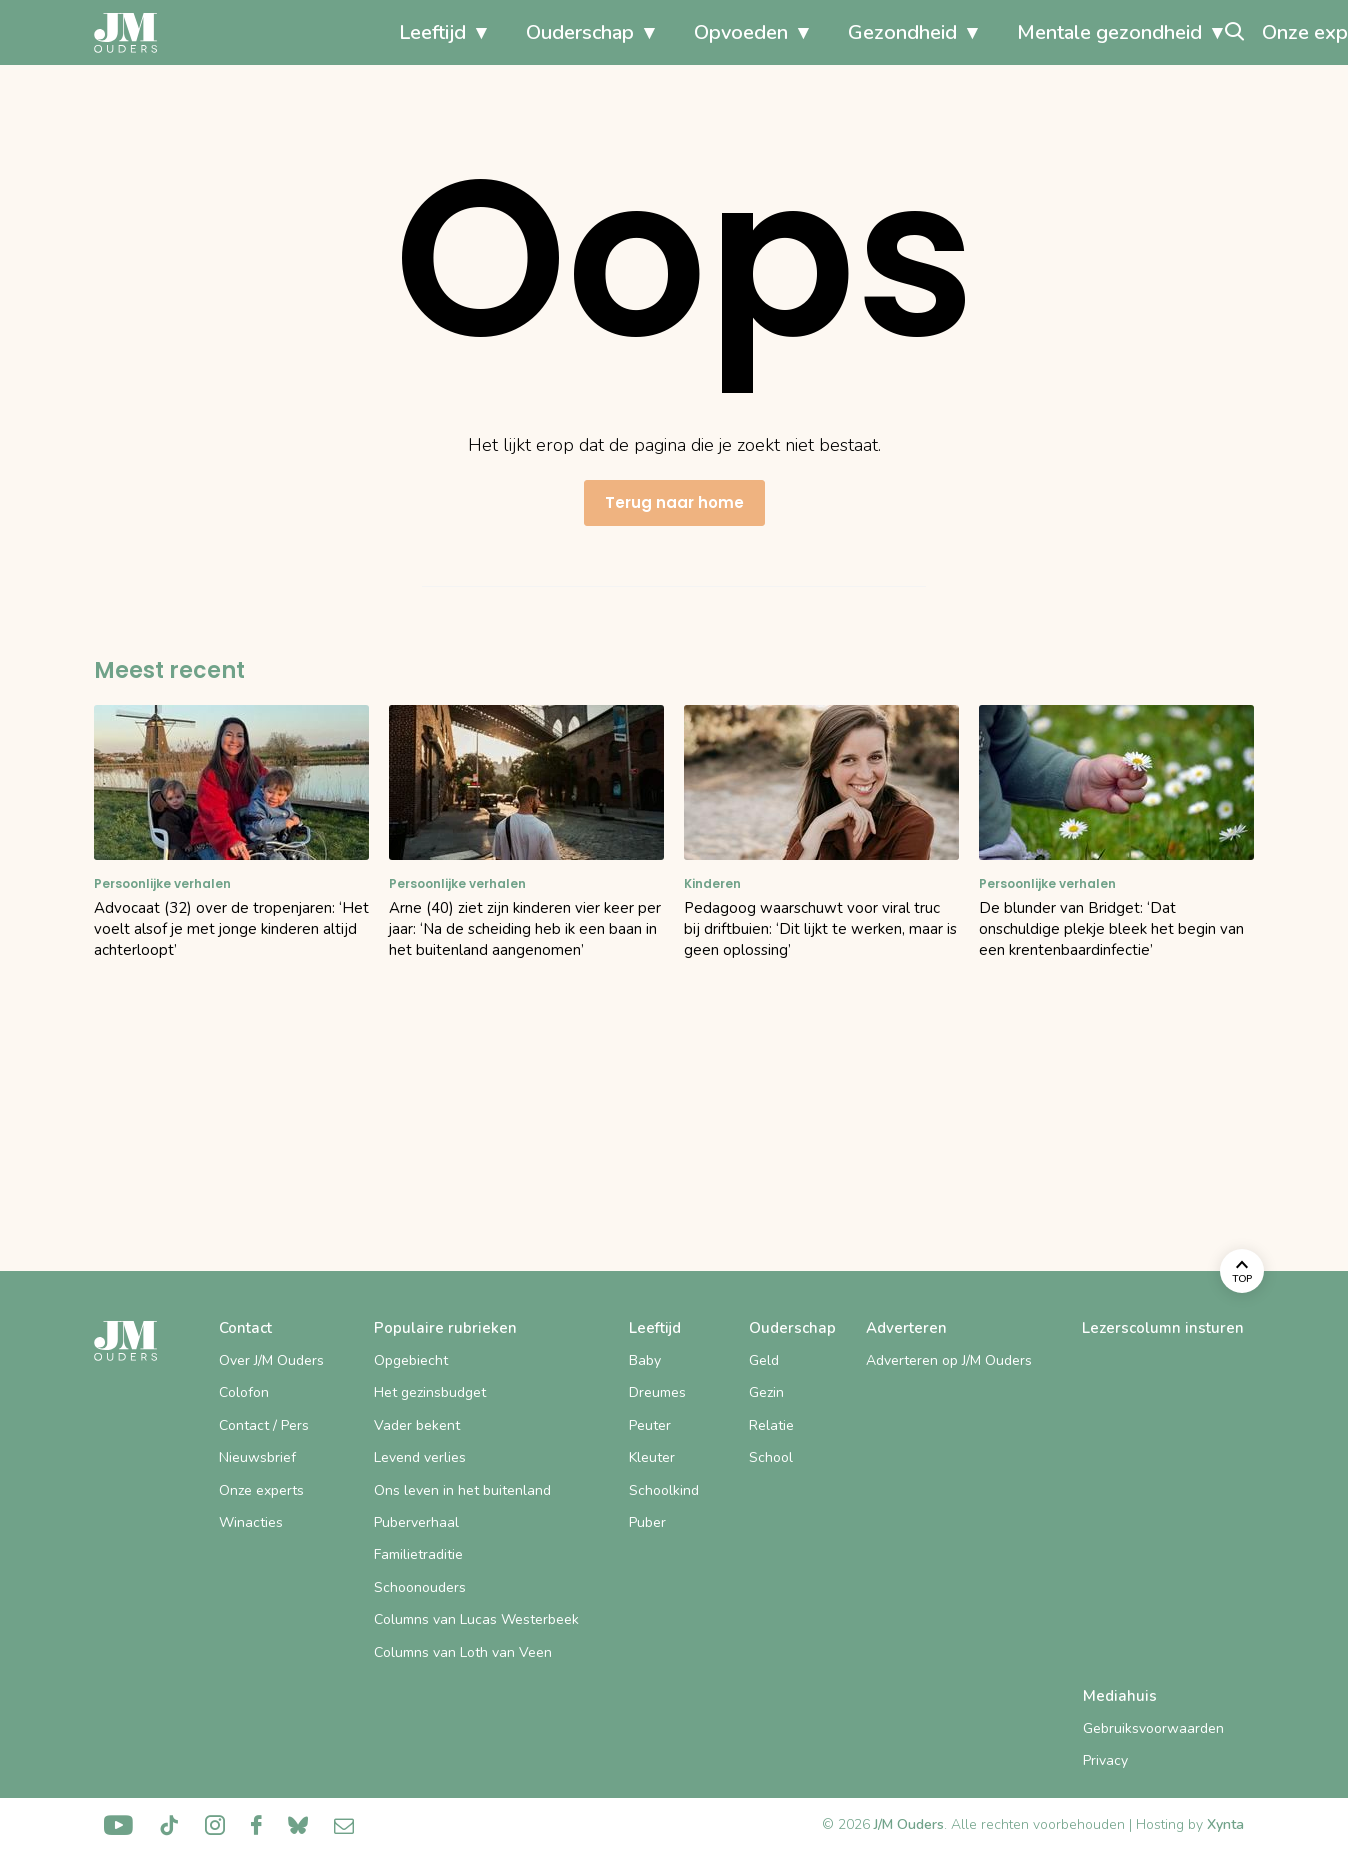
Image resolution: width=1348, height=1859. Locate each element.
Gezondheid (702, 32)
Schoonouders (420, 1587)
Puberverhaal (416, 1522)
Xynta (1225, 1824)
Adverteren (906, 1328)
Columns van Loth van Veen (463, 1652)
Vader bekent (417, 1425)
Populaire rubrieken (445, 1328)
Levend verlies (420, 1457)
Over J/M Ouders (271, 1360)
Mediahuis (1120, 1696)
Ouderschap (380, 32)
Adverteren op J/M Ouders (949, 1360)
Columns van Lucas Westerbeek (476, 1619)
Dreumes (657, 1392)
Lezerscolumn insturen (1163, 1328)
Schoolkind (664, 1490)
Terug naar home (674, 502)
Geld (764, 1360)
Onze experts (1123, 32)
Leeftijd (232, 32)
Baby (645, 1360)
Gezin (766, 1392)
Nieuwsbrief (257, 1457)
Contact (245, 1328)
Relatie (771, 1425)
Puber (647, 1522)
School (771, 1457)
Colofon (244, 1392)
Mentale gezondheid (909, 32)
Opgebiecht (411, 1360)
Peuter (650, 1425)
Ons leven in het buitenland (462, 1490)
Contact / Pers (264, 1425)
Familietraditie (418, 1554)
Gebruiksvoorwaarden (1153, 1728)
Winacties (251, 1522)
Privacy (1105, 1760)
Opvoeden (541, 32)
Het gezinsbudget (430, 1392)
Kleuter (652, 1457)
